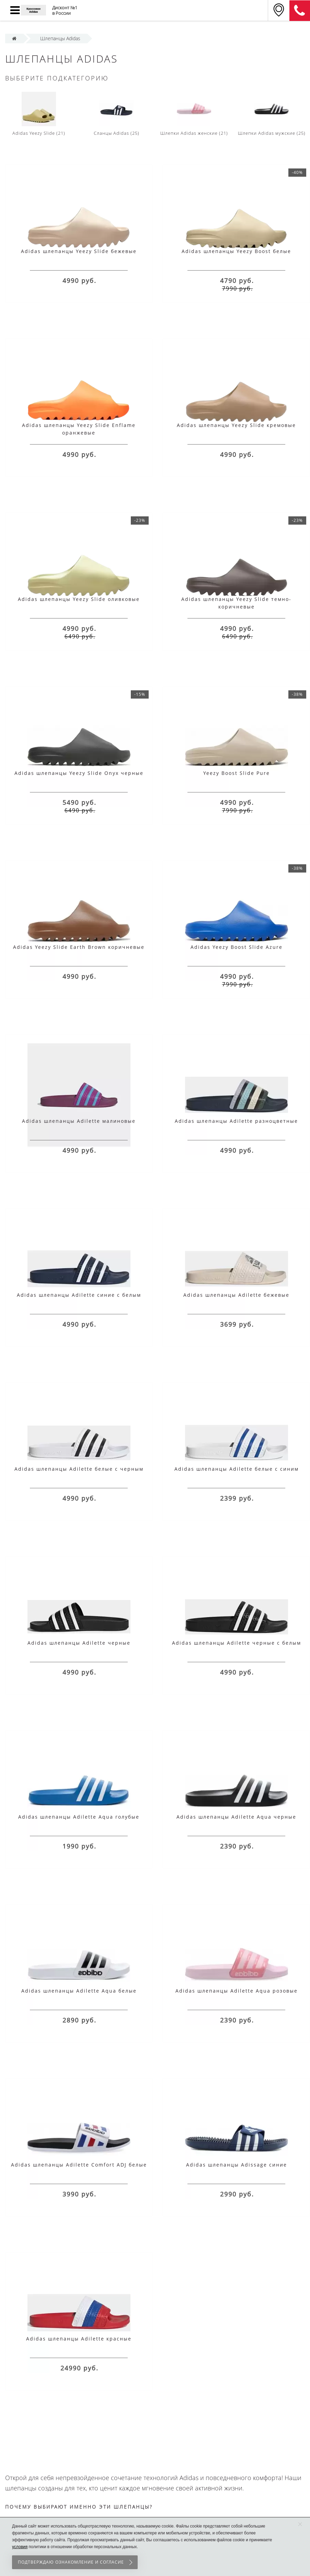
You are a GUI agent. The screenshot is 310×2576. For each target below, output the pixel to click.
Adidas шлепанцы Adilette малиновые (79, 1121)
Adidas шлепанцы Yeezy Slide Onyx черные (78, 773)
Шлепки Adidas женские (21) (194, 114)
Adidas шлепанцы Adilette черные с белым (236, 1643)
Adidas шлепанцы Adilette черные (78, 1643)
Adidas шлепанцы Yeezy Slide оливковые (79, 599)
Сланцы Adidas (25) (116, 114)
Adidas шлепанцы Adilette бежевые (236, 1295)
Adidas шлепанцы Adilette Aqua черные (236, 1816)
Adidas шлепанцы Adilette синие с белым (79, 1295)
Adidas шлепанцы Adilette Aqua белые (79, 1990)
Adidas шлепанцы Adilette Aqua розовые (236, 1990)
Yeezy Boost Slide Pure (236, 773)
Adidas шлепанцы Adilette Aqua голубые (78, 1816)
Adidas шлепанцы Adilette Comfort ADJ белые (79, 2164)
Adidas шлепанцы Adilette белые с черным (78, 1469)
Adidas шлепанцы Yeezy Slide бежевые (79, 251)
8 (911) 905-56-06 (299, 10)
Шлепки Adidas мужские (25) (272, 114)
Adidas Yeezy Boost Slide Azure (237, 947)
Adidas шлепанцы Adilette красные (78, 2338)
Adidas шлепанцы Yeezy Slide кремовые (236, 425)
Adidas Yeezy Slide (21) (38, 114)
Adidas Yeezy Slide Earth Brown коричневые (79, 947)
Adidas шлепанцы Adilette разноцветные (236, 1121)
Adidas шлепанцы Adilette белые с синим (236, 1469)
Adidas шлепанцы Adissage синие (236, 2164)
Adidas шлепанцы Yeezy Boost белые (236, 251)
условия (19, 2546)
